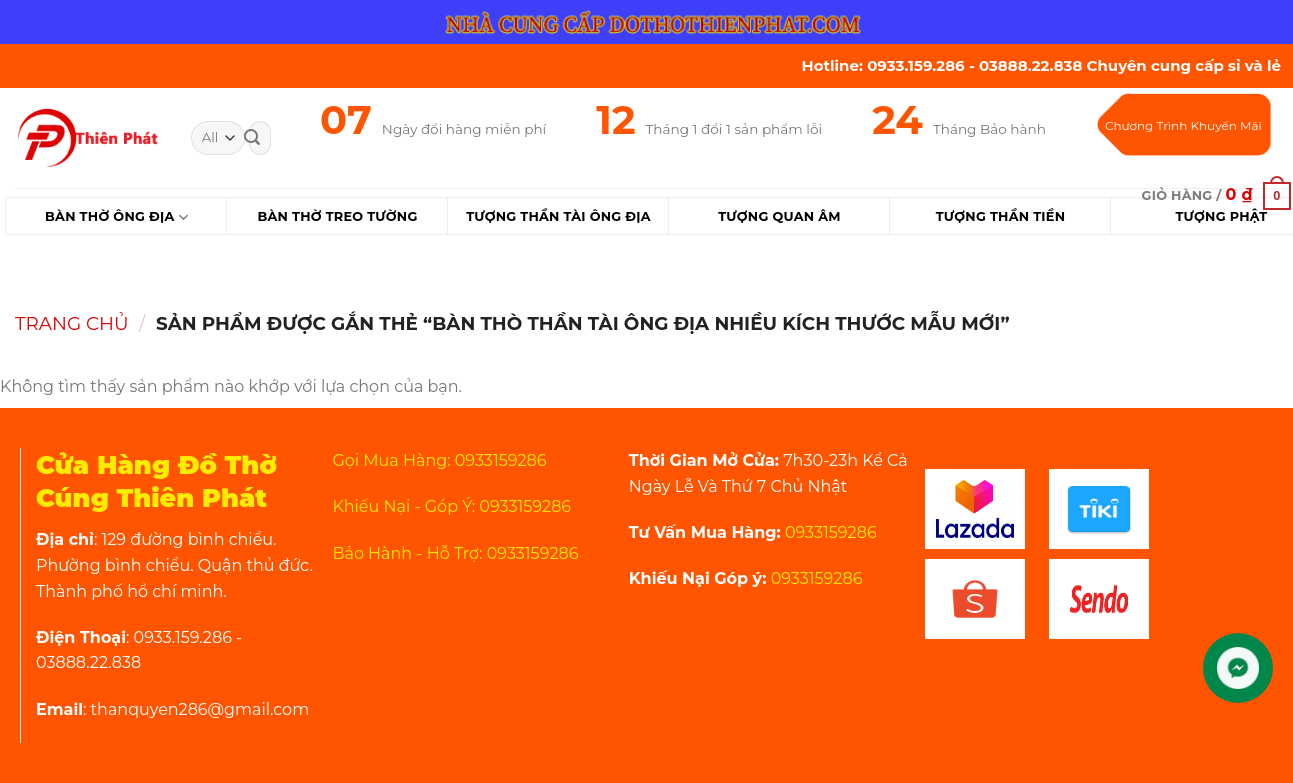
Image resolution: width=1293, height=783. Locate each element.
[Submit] (252, 138)
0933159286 (829, 532)
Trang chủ (72, 323)
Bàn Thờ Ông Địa (116, 217)
